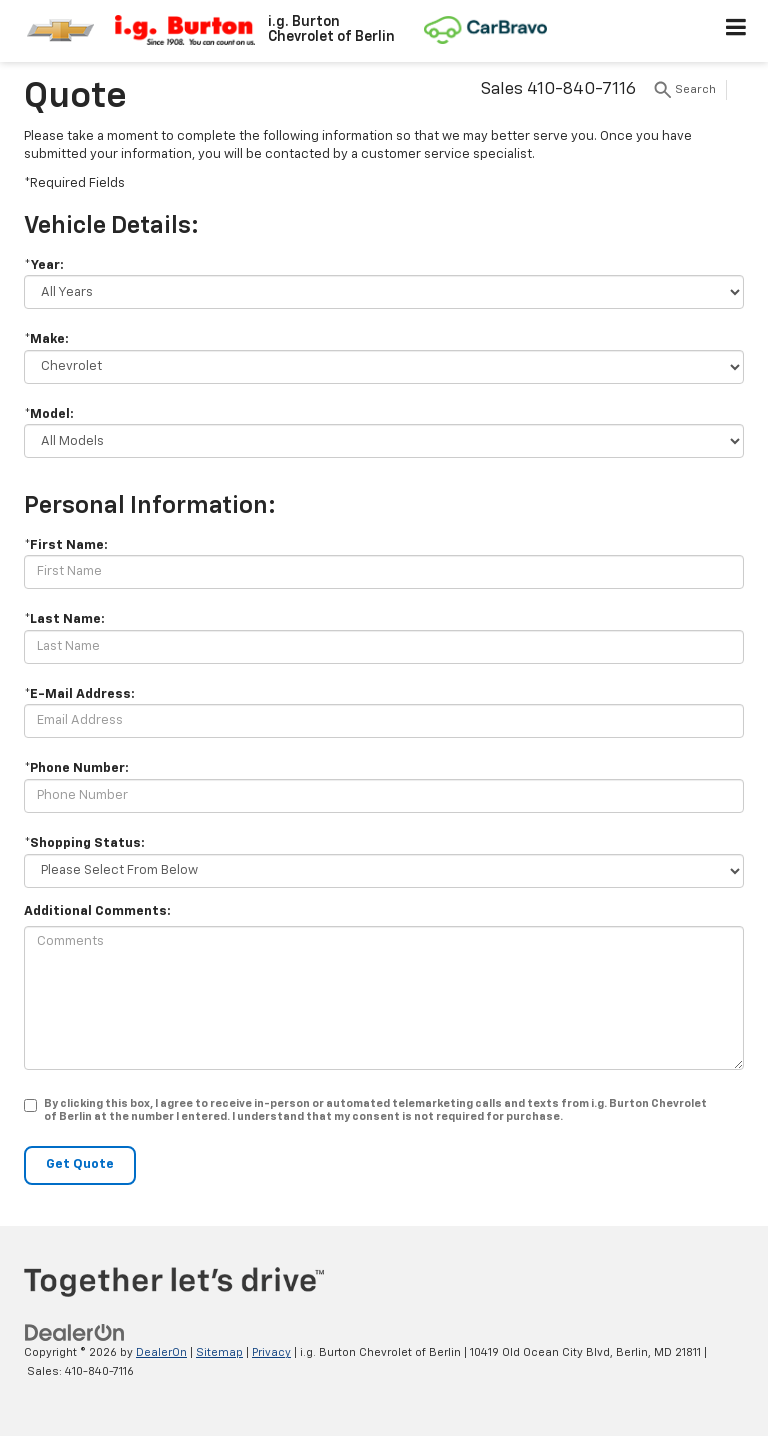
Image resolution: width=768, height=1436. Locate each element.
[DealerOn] (75, 1332)
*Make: (46, 339)
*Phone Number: (76, 768)
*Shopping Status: (84, 843)
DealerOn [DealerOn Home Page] (161, 1352)
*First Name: (66, 545)
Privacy (271, 1352)
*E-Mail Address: (79, 694)
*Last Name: (64, 619)
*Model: (49, 414)
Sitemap (219, 1352)
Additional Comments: (97, 911)
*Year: (44, 265)
